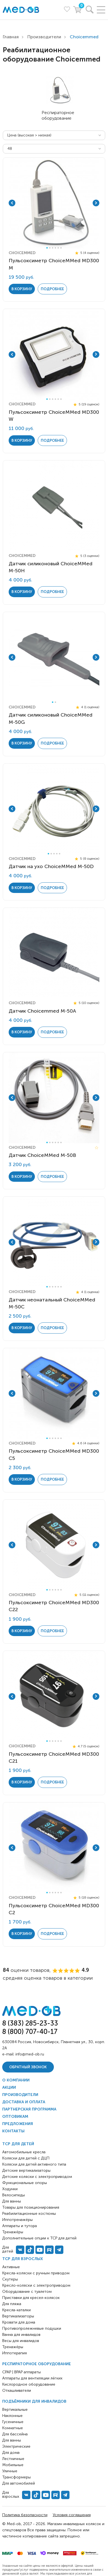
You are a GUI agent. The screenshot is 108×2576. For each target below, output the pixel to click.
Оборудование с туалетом (27, 2291)
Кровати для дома (18, 2322)
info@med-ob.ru (29, 2054)
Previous (12, 203)
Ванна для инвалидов (21, 2334)
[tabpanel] (54, 203)
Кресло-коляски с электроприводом (36, 2285)
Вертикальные (15, 2409)
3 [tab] (52, 248)
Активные (11, 2267)
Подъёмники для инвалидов (34, 2401)
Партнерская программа (29, 2109)
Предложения (17, 2123)
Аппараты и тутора (19, 2225)
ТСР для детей (18, 2144)
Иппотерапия (14, 2353)
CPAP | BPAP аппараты (21, 2372)
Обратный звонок (28, 2067)
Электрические (16, 2446)
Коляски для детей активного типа (34, 2164)
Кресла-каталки (16, 2310)
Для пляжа (11, 2303)
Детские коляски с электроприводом (37, 2176)
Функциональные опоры (24, 2182)
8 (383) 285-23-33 (30, 2023)
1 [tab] (47, 248)
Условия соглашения (72, 2515)
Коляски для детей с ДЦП (25, 2158)
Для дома (11, 2452)
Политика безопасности (24, 2515)
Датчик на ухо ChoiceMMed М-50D (51, 866)
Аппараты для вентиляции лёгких (32, 2378)
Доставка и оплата (23, 2102)
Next (96, 203)
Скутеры (10, 2279)
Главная (11, 36)
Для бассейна (15, 2434)
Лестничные (13, 2458)
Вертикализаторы (18, 2316)
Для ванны (11, 2440)
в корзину (21, 289)
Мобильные (12, 2464)
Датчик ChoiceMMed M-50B (42, 1155)
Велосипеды (13, 2195)
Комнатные (12, 2428)
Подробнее (52, 289)
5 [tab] (58, 248)
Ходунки (10, 2189)
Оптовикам (15, 2116)
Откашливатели (16, 2390)
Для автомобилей (18, 2483)
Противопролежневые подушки (31, 2328)
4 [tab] (55, 248)
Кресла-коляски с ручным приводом (35, 2273)
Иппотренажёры (17, 2219)
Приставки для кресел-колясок (31, 2297)
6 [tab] (61, 248)
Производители (44, 36)
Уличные (9, 2471)
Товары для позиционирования (30, 2207)
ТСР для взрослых (22, 2258)
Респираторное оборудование (36, 2364)
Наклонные (12, 2415)
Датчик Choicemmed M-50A (42, 1011)
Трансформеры (16, 2477)
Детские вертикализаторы (26, 2170)
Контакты (13, 2131)
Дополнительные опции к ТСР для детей (39, 2238)
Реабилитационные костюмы (29, 2213)
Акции (9, 2087)
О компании (16, 2080)
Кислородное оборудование (28, 2384)
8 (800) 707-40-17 (29, 2031)
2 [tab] (50, 248)
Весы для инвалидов (20, 2340)
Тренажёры (12, 2347)
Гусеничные (12, 2421)
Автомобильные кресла (23, 2152)
